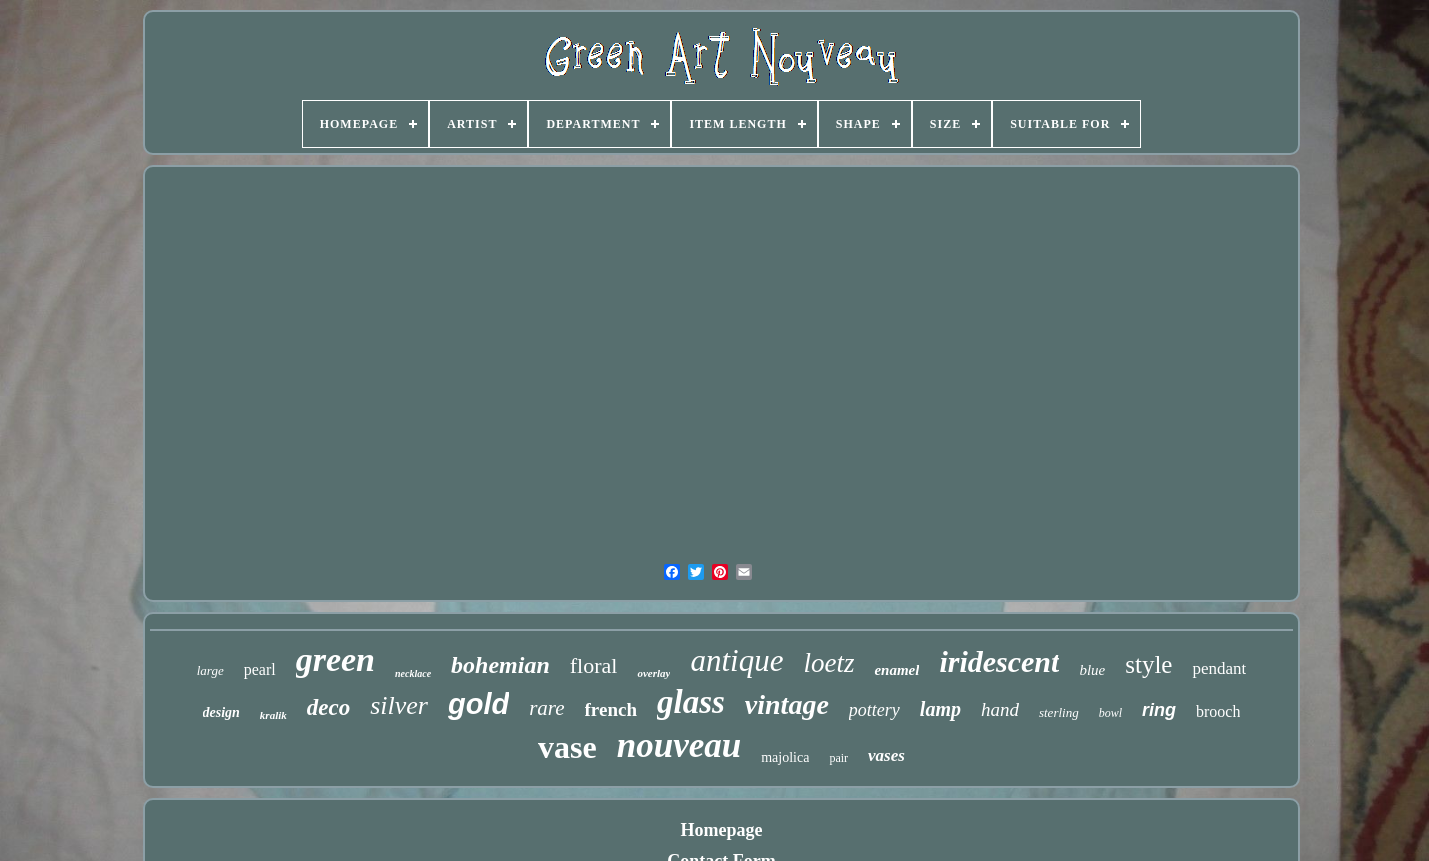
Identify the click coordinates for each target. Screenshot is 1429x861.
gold (478, 704)
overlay (653, 673)
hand (1000, 709)
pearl (260, 669)
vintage (787, 704)
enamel (896, 670)
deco (328, 707)
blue (1092, 670)
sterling (1059, 712)
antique (736, 660)
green (335, 659)
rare (546, 708)
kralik (273, 715)
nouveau (679, 745)
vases (886, 755)
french (611, 709)
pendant (1219, 668)
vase (567, 747)
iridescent (999, 661)
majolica (785, 757)
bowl (1110, 713)
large (210, 670)
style (1148, 664)
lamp (940, 709)
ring (1159, 710)
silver (399, 705)
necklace (413, 673)
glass (691, 702)
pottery (874, 710)
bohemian (500, 665)
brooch (1218, 711)
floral (594, 665)
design (221, 712)
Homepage (722, 830)
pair (838, 758)
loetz (828, 663)
